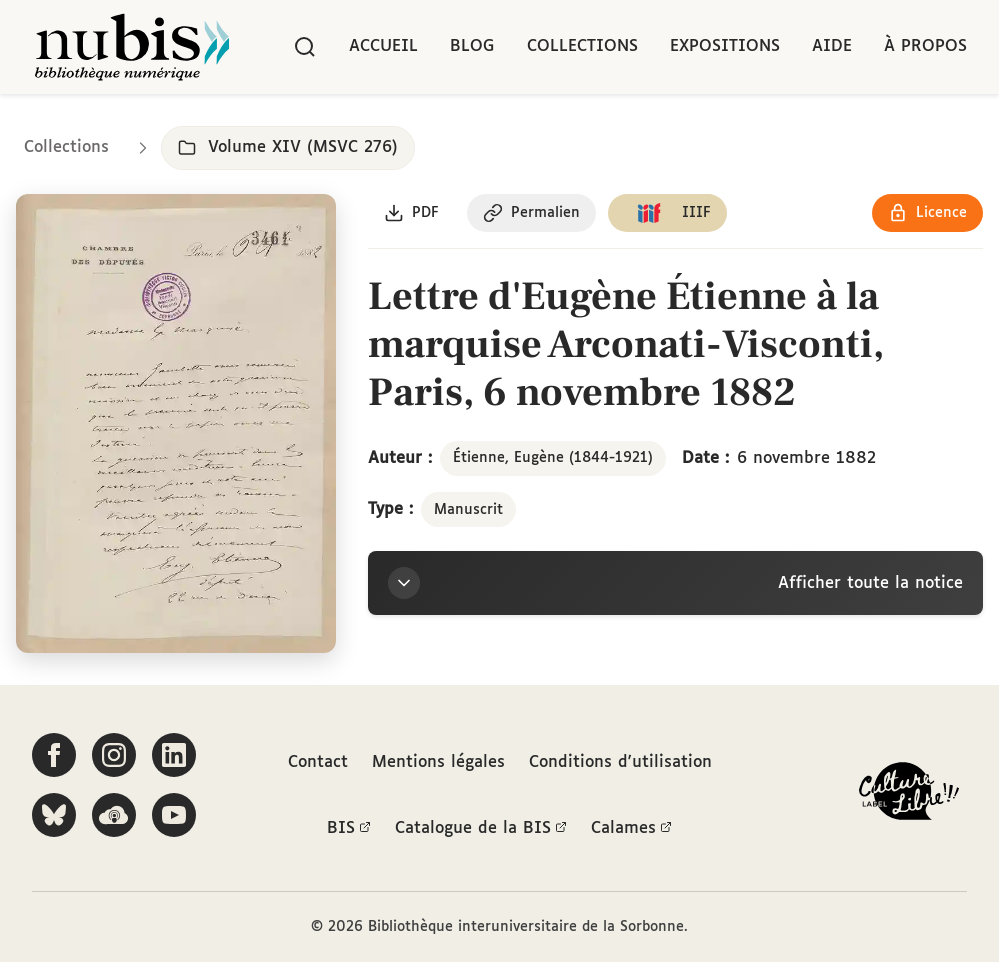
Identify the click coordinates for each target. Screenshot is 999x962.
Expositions (725, 46)
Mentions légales (438, 762)
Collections (582, 46)
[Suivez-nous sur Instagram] (114, 755)
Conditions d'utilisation (620, 762)
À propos (925, 46)
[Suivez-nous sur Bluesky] (54, 815)
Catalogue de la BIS (481, 829)
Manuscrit (468, 510)
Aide (832, 46)
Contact (318, 762)
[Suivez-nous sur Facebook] (54, 755)
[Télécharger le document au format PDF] (411, 213)
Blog (472, 46)
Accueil (383, 46)
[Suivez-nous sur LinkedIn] (174, 755)
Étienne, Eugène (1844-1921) (553, 458)
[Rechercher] (305, 47)
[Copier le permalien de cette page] (531, 213)
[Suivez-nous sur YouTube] (174, 815)
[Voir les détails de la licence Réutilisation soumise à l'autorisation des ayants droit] (927, 213)
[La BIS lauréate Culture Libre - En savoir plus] (909, 795)
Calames (631, 829)
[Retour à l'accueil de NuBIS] (132, 47)
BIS (349, 829)
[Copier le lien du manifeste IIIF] (667, 213)
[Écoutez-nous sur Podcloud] (114, 815)
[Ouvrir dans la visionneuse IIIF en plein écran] (176, 424)
